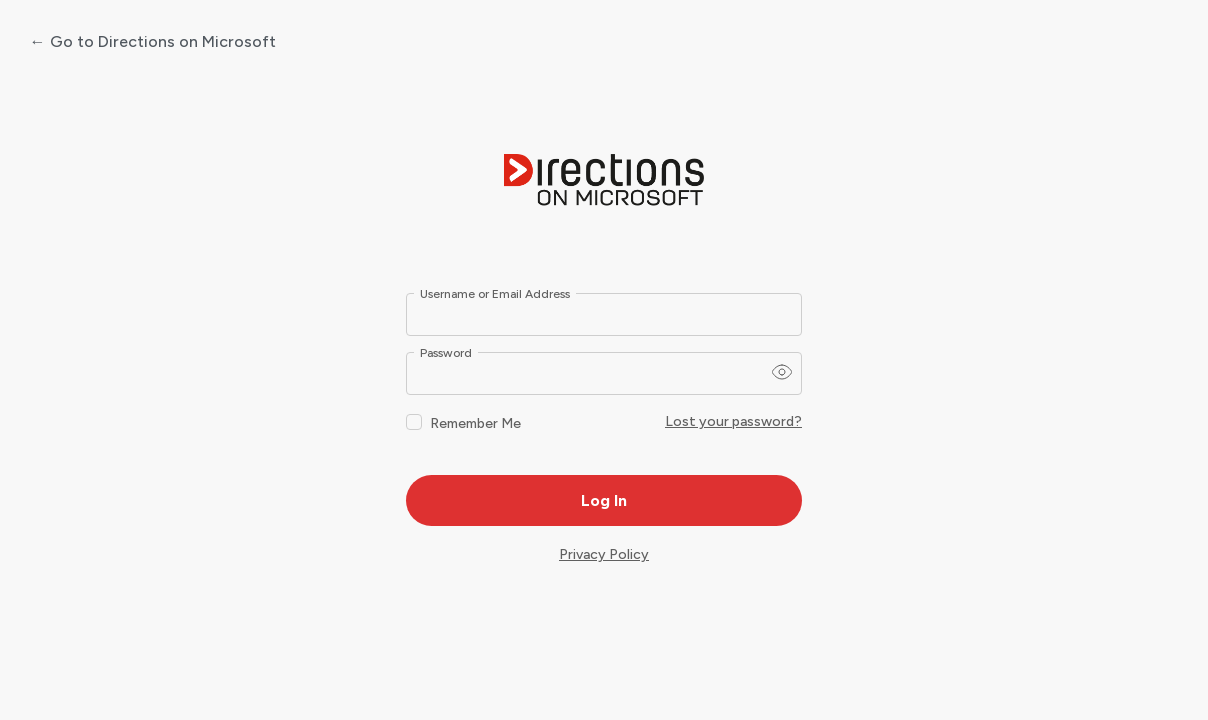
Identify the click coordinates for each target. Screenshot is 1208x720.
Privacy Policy (604, 554)
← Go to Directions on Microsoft (153, 41)
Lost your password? (733, 421)
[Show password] (782, 372)
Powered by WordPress (604, 181)
